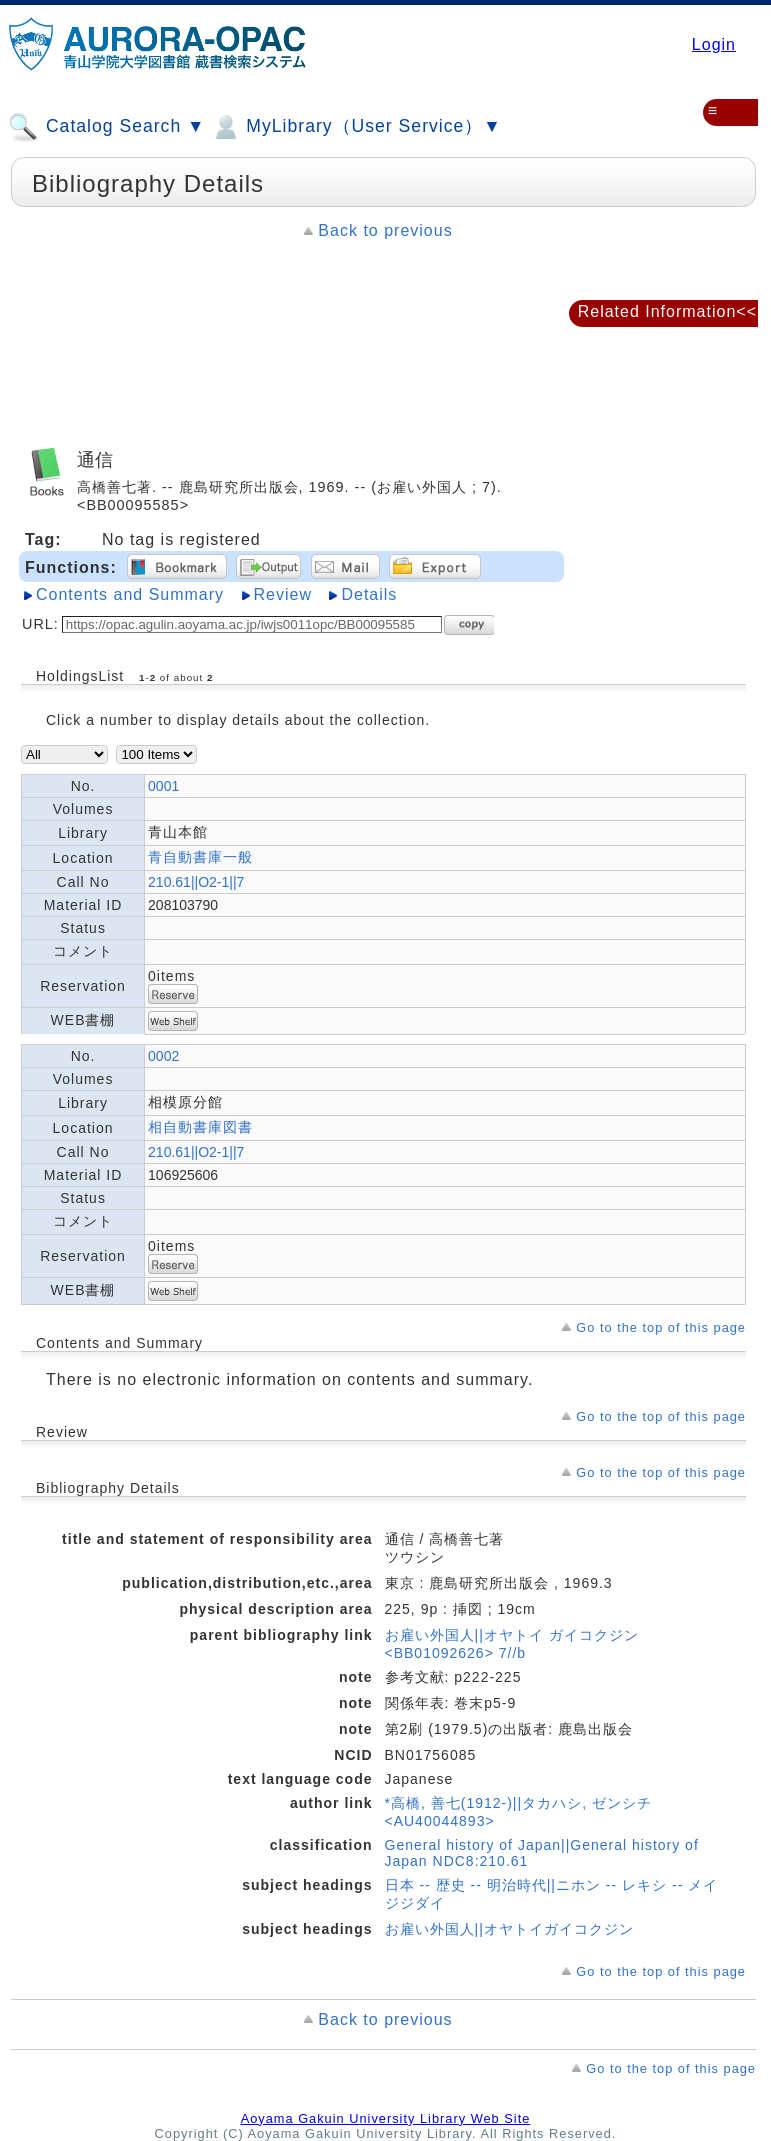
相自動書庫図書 (200, 1127)
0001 (163, 786)
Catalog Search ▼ (106, 127)
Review (283, 594)
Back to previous (385, 230)
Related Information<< (667, 311)
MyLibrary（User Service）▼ (355, 127)
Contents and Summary (130, 594)
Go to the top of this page (661, 1327)
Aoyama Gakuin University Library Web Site (386, 2118)
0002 (163, 1056)
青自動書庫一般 (200, 857)
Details (369, 594)
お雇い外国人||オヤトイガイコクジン (509, 1929)
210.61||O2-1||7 (196, 882)
